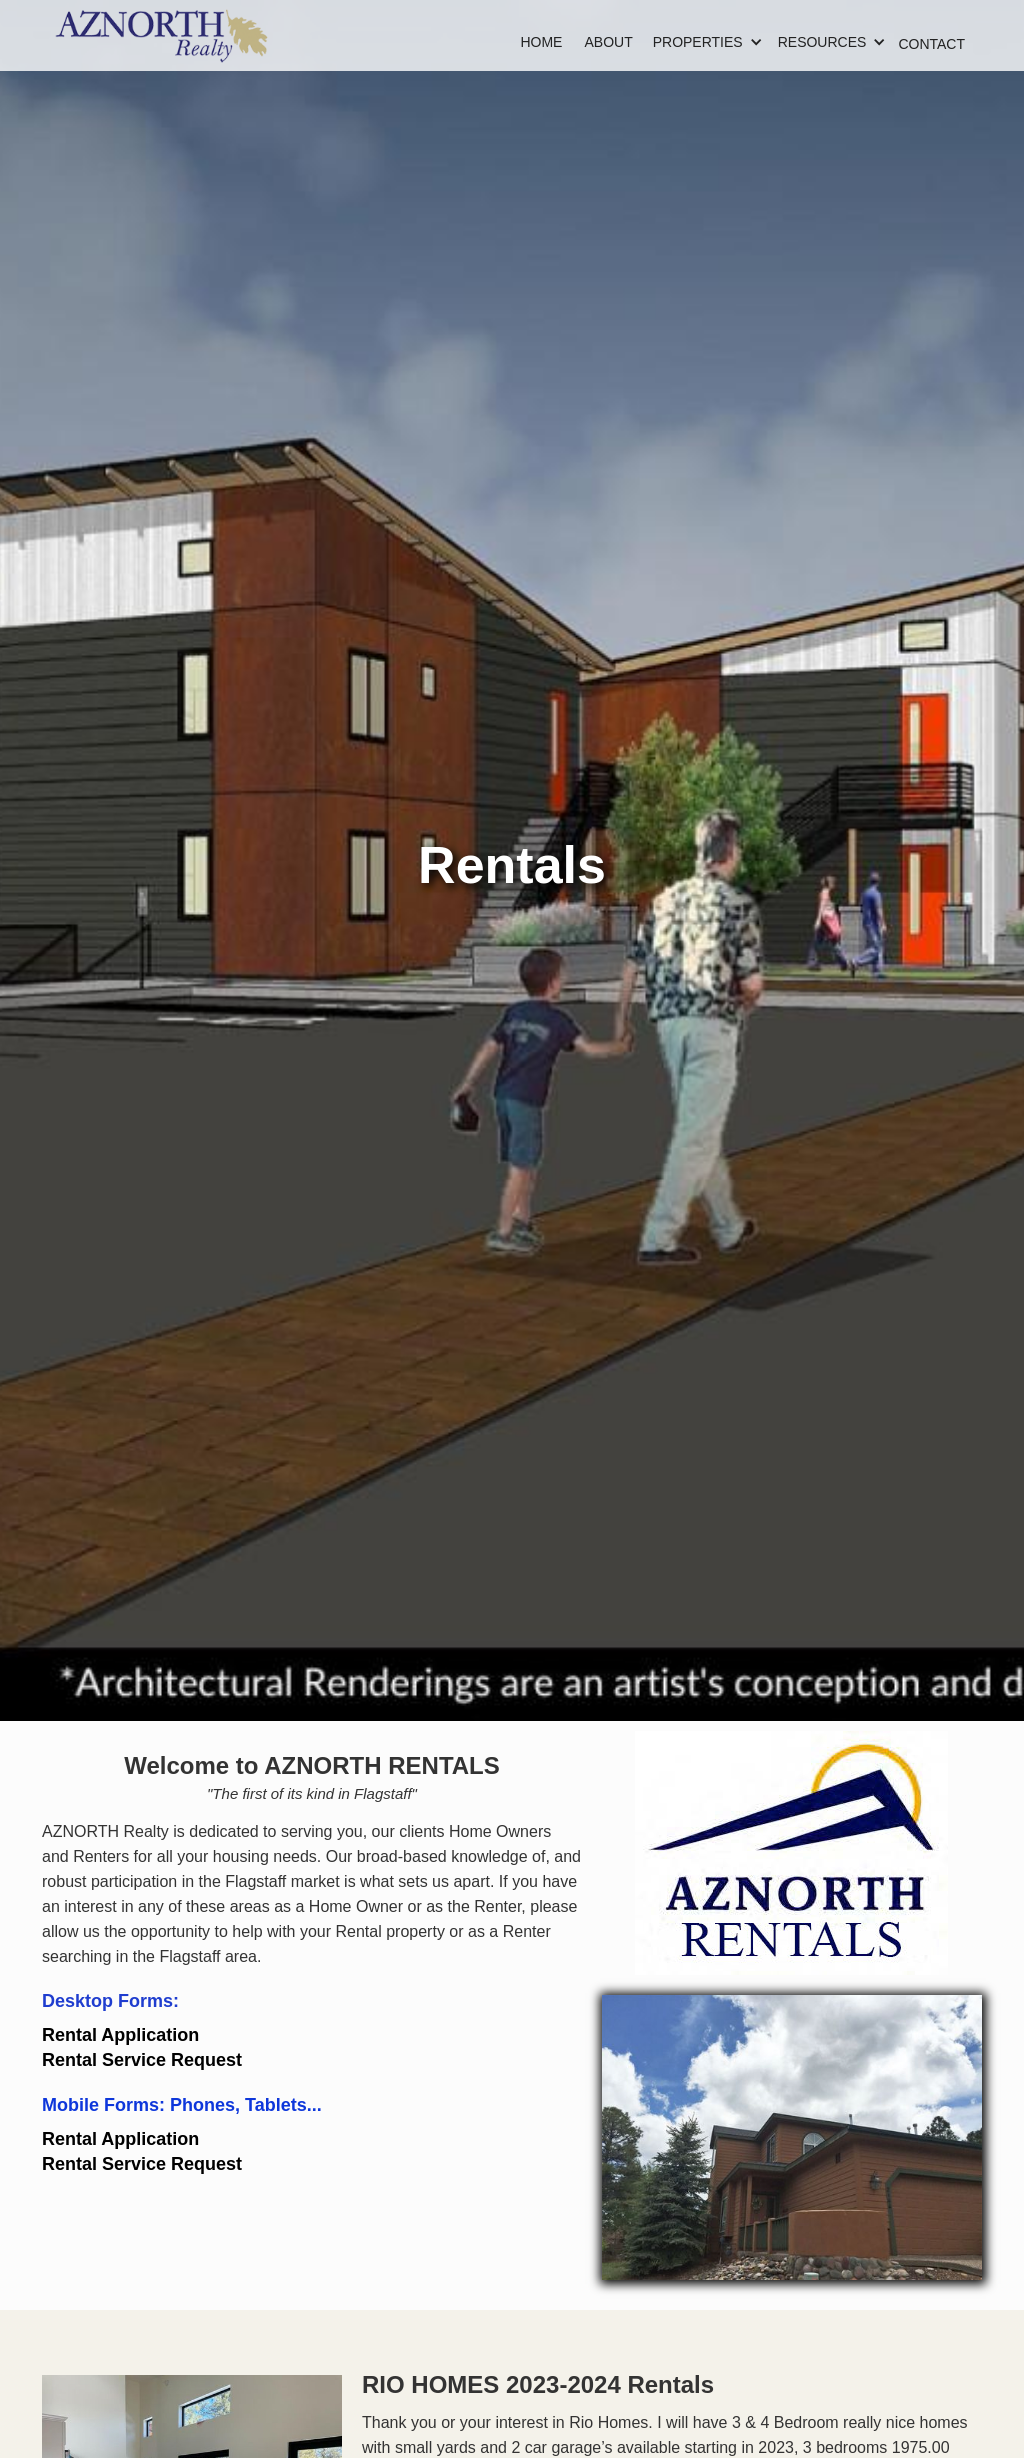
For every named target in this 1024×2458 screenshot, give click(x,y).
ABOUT (608, 42)
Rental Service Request (142, 2060)
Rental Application (120, 2035)
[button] (698, 42)
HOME (541, 42)
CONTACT (931, 44)
